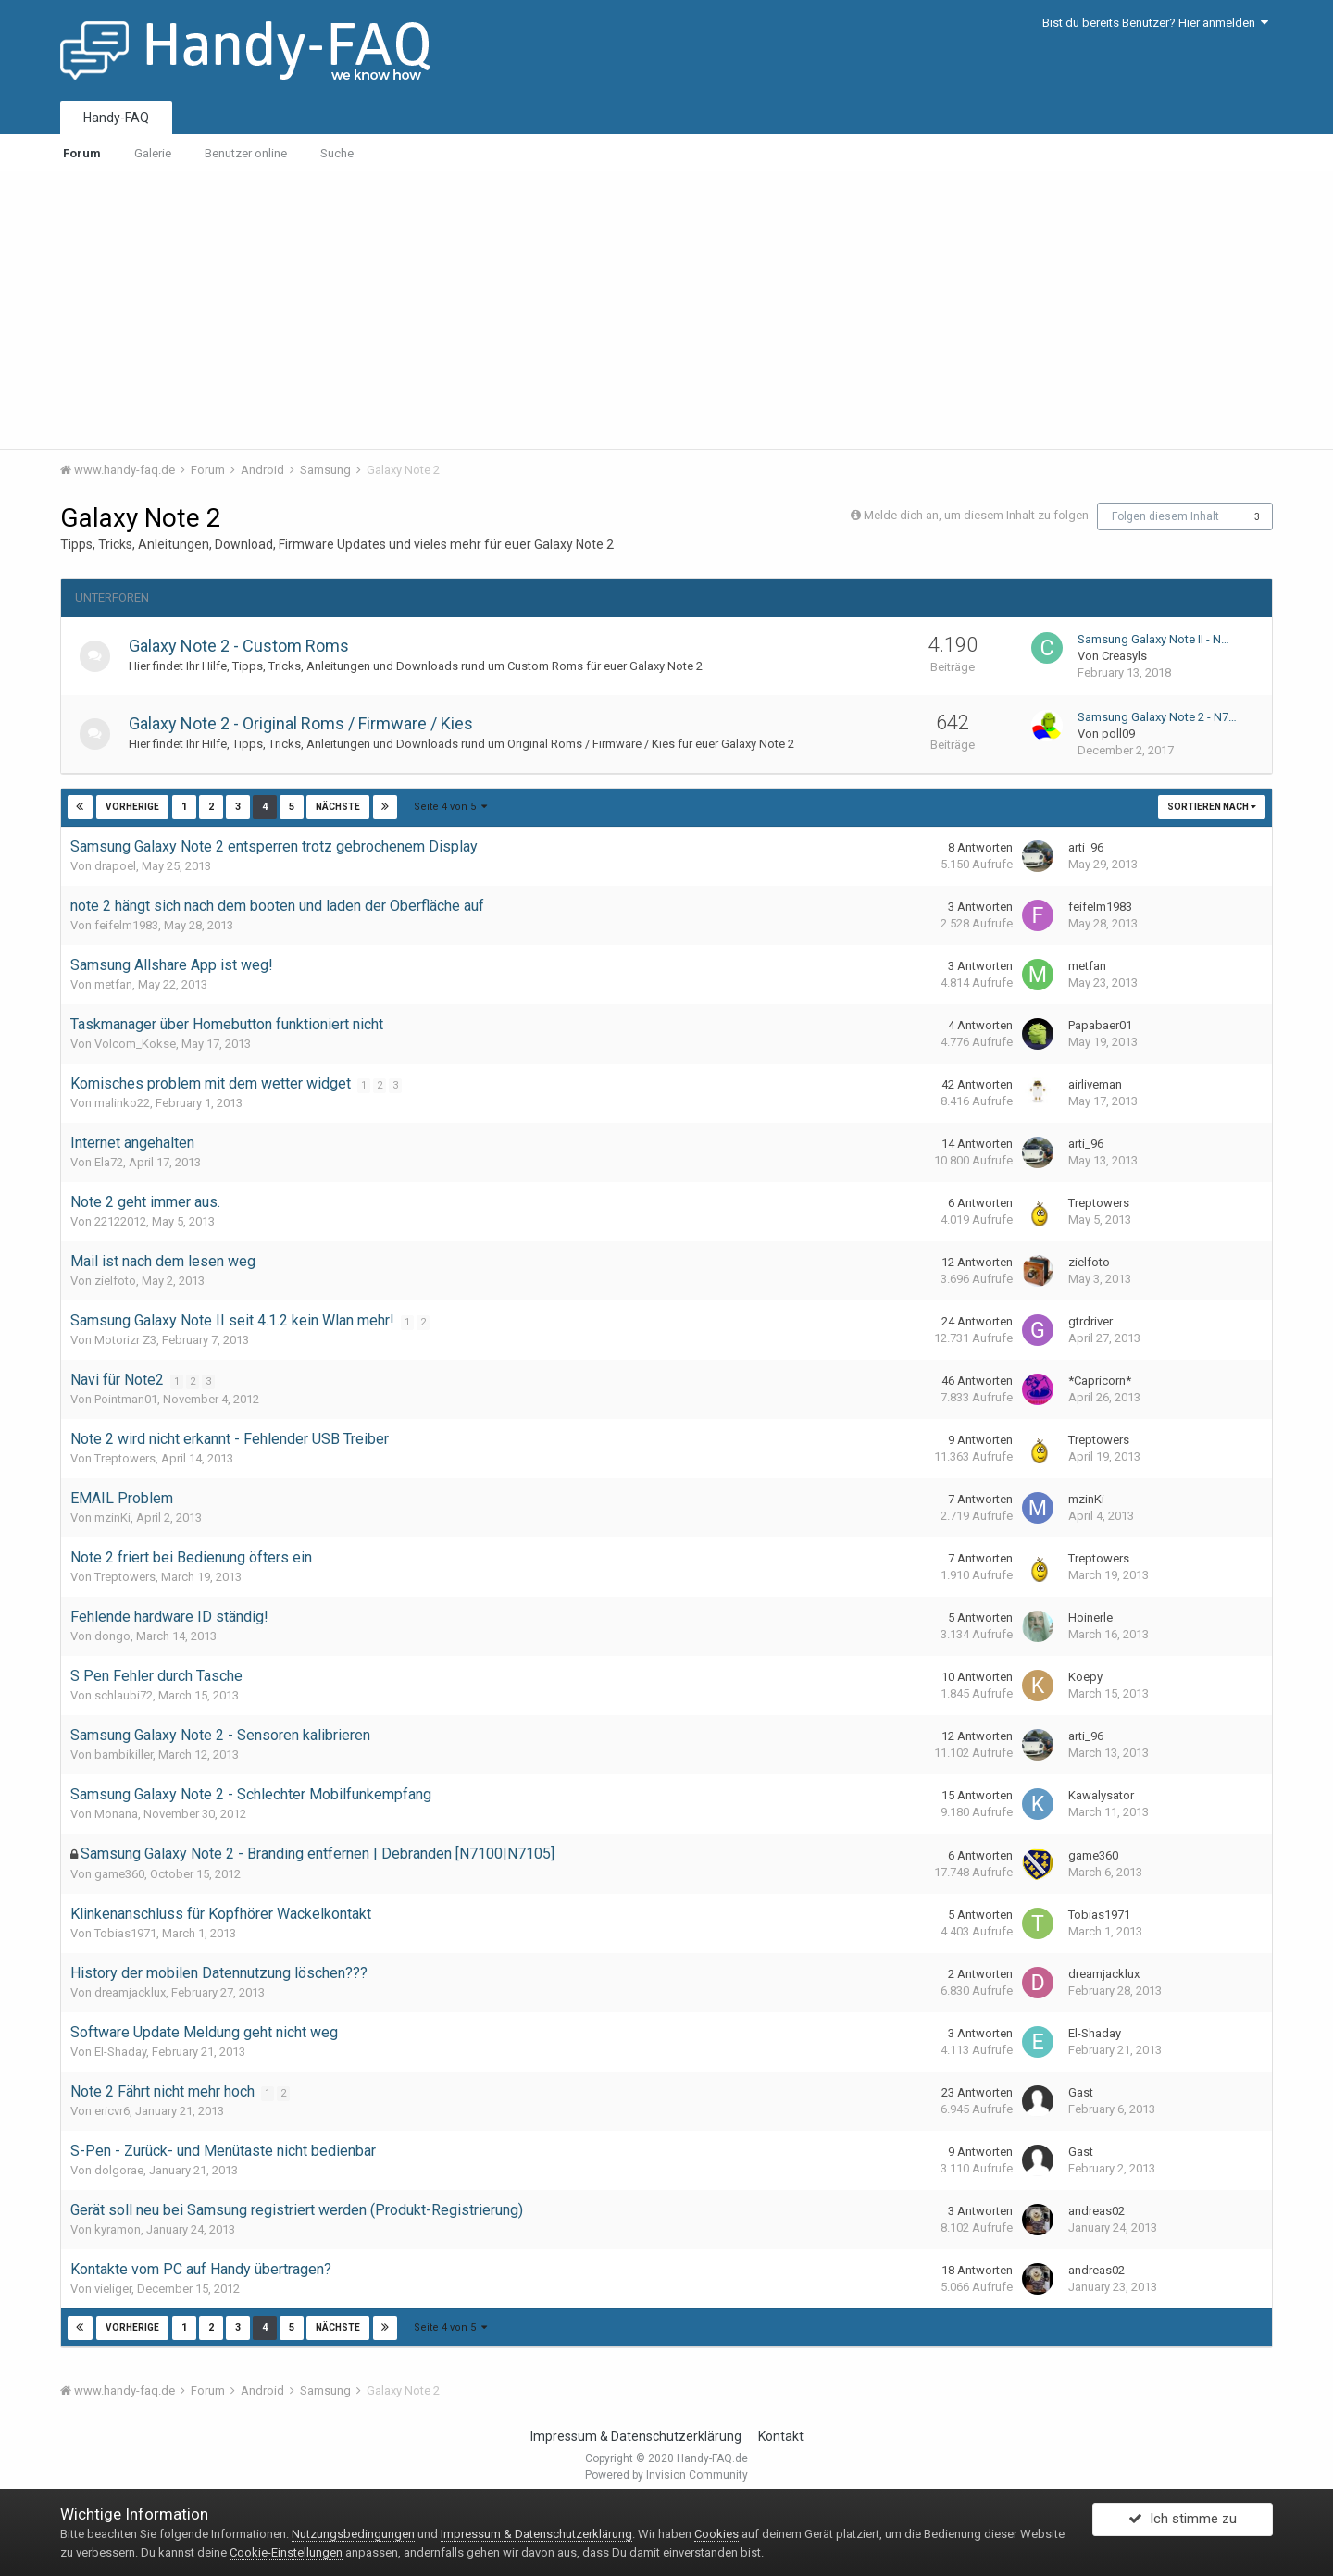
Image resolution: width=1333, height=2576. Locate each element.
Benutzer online (246, 153)
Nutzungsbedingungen (353, 2534)
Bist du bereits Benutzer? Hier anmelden (1155, 23)
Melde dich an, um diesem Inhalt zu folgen (976, 515)
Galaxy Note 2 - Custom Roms (245, 645)
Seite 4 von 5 (450, 807)
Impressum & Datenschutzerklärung (635, 2436)
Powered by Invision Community (666, 2475)
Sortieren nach (1211, 807)
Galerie (152, 153)
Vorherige (132, 807)
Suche (337, 153)
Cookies (716, 2534)
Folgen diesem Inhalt (1165, 516)
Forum (82, 153)
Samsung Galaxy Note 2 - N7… (1157, 717)
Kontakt (781, 2436)
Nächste (337, 807)
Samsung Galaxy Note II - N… (1153, 639)
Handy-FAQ (116, 117)
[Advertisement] (666, 310)
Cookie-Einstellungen (286, 2552)
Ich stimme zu (1182, 2523)
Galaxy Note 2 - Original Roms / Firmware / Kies (307, 723)
